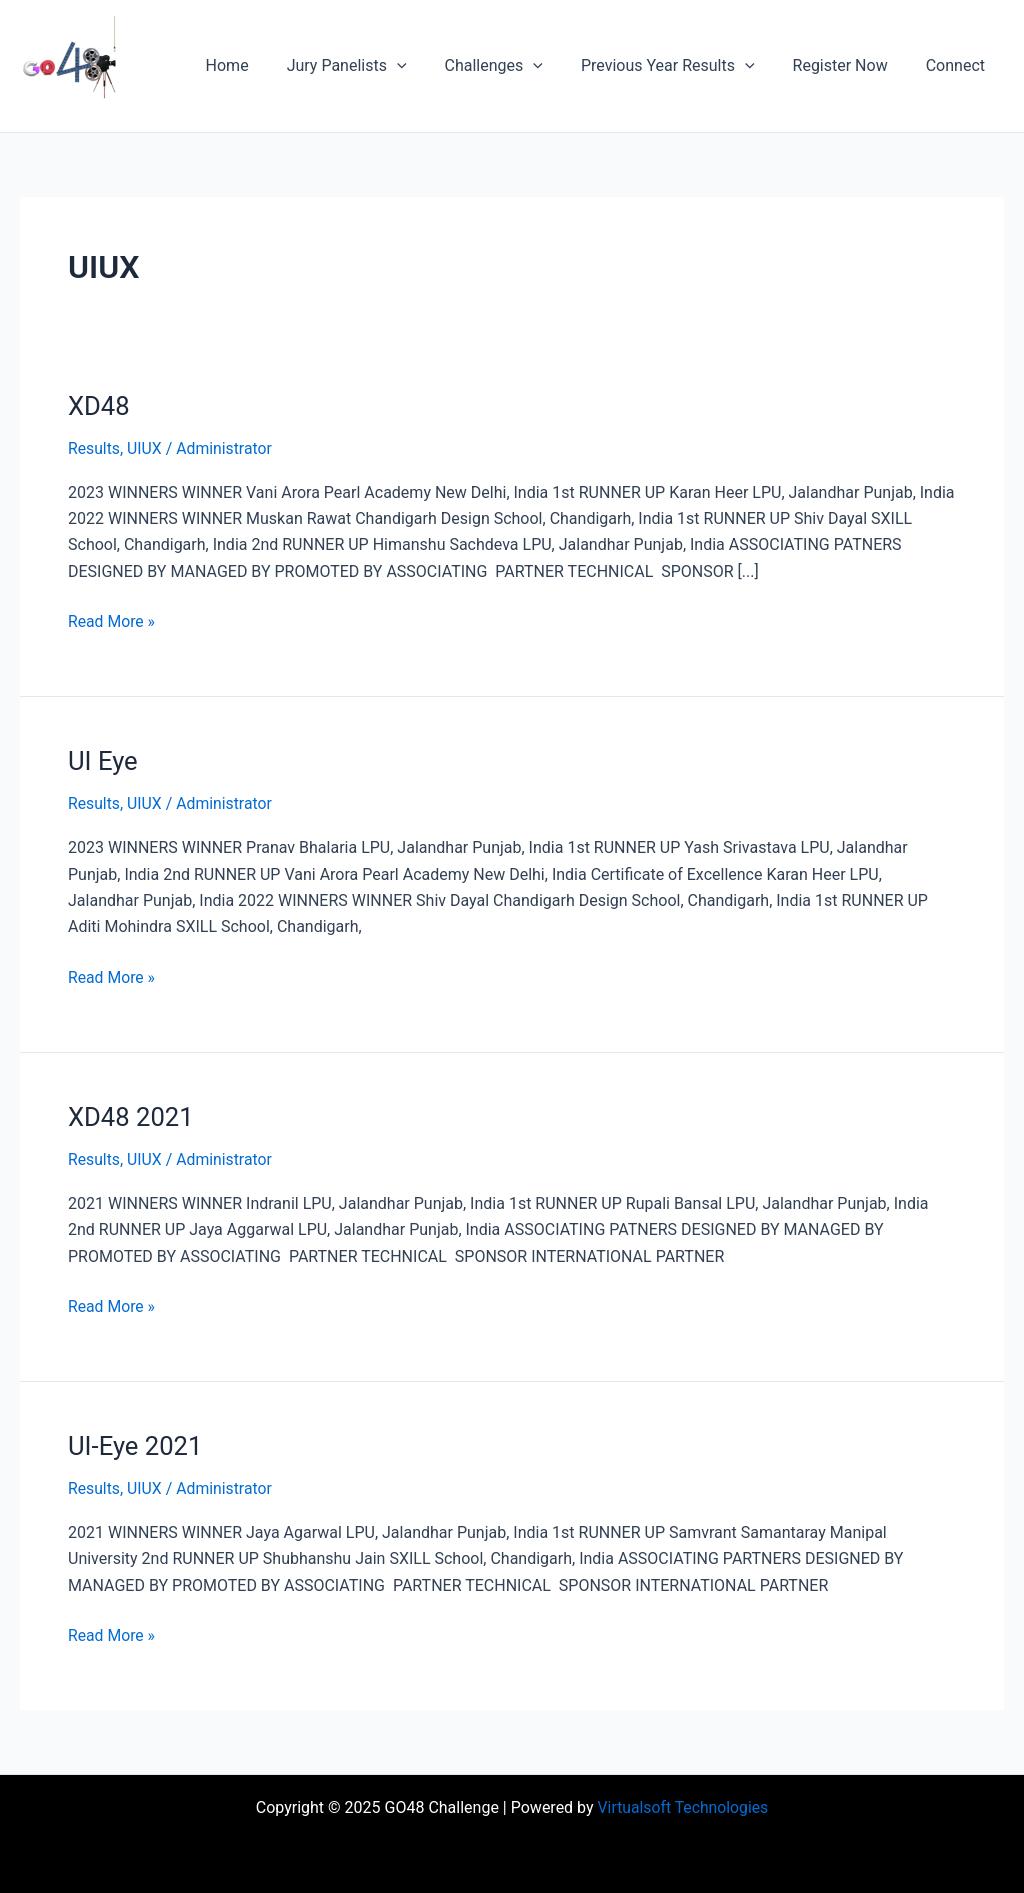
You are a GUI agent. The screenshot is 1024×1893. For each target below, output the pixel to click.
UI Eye (103, 761)
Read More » (112, 620)
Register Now (849, 65)
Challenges (515, 66)
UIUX (145, 448)
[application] (424, 66)
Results (94, 448)
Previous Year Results (683, 66)
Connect (958, 65)
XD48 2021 (132, 1116)
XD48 (99, 406)
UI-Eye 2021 (136, 1444)
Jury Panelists (374, 66)
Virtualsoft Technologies (682, 1805)
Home (260, 65)
